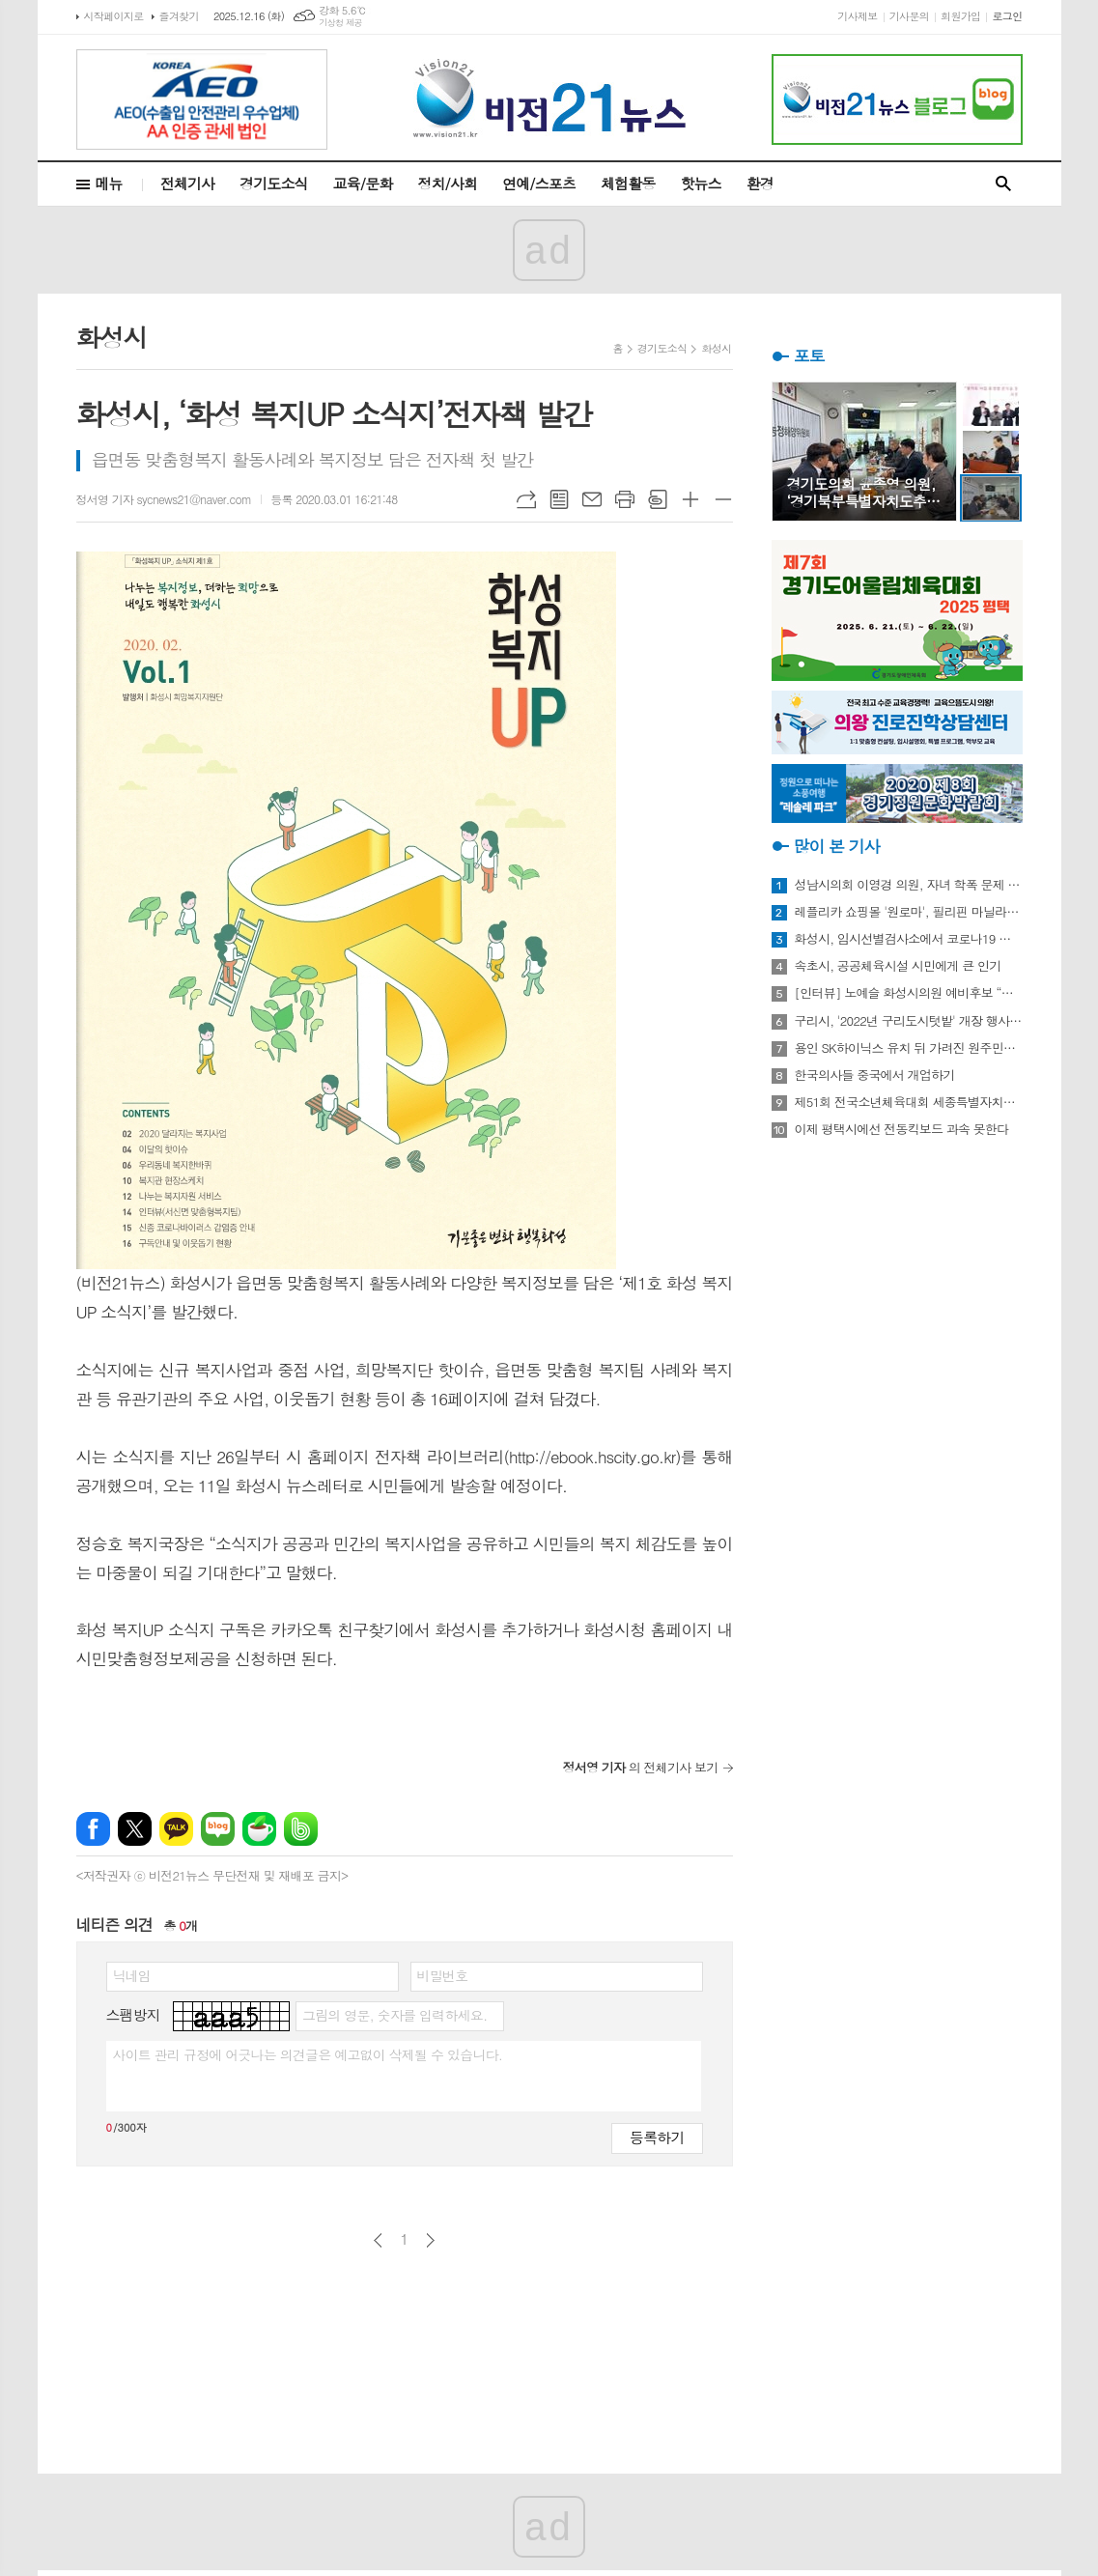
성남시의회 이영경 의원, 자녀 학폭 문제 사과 (909, 884)
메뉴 (109, 183)
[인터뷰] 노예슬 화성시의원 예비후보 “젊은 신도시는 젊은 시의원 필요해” (909, 993)
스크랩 (657, 499)
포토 (809, 355)
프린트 (624, 499)
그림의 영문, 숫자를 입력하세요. (394, 2015)
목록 (559, 499)
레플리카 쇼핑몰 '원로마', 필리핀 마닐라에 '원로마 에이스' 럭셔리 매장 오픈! (909, 911)
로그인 (1007, 16)
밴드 (301, 1829)
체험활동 (628, 183)
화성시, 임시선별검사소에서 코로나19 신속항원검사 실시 (909, 939)
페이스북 (93, 1829)
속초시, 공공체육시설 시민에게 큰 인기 (898, 966)
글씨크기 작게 (723, 499)
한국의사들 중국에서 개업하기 (875, 1075)
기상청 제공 (340, 22)
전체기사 (187, 183)
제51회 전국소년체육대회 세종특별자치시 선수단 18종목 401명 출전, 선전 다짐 (909, 1102)
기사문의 (909, 16)
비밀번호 (442, 1975)
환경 (760, 183)
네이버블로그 (218, 1829)
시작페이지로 (114, 16)
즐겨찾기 (179, 16)
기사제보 (857, 16)
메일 (592, 499)
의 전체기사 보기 (640, 1767)
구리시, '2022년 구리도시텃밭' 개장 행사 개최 (909, 1021)
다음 (430, 2240)
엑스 (135, 1829)
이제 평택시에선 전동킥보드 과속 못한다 (902, 1129)
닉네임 (132, 1975)
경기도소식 (273, 183)
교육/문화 (363, 183)
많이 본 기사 (837, 846)
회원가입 (960, 16)
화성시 (716, 348)
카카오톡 (176, 1829)
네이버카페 (259, 1829)
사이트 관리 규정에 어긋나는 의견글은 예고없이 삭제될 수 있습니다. (308, 2054)
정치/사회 (447, 183)
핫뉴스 (700, 183)
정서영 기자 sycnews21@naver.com (164, 499)
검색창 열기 (1003, 184)
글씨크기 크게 (690, 499)
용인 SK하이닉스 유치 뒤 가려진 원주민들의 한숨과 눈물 (909, 1048)
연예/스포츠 (539, 183)
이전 (378, 2240)
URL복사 (526, 499)
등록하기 (657, 2137)
